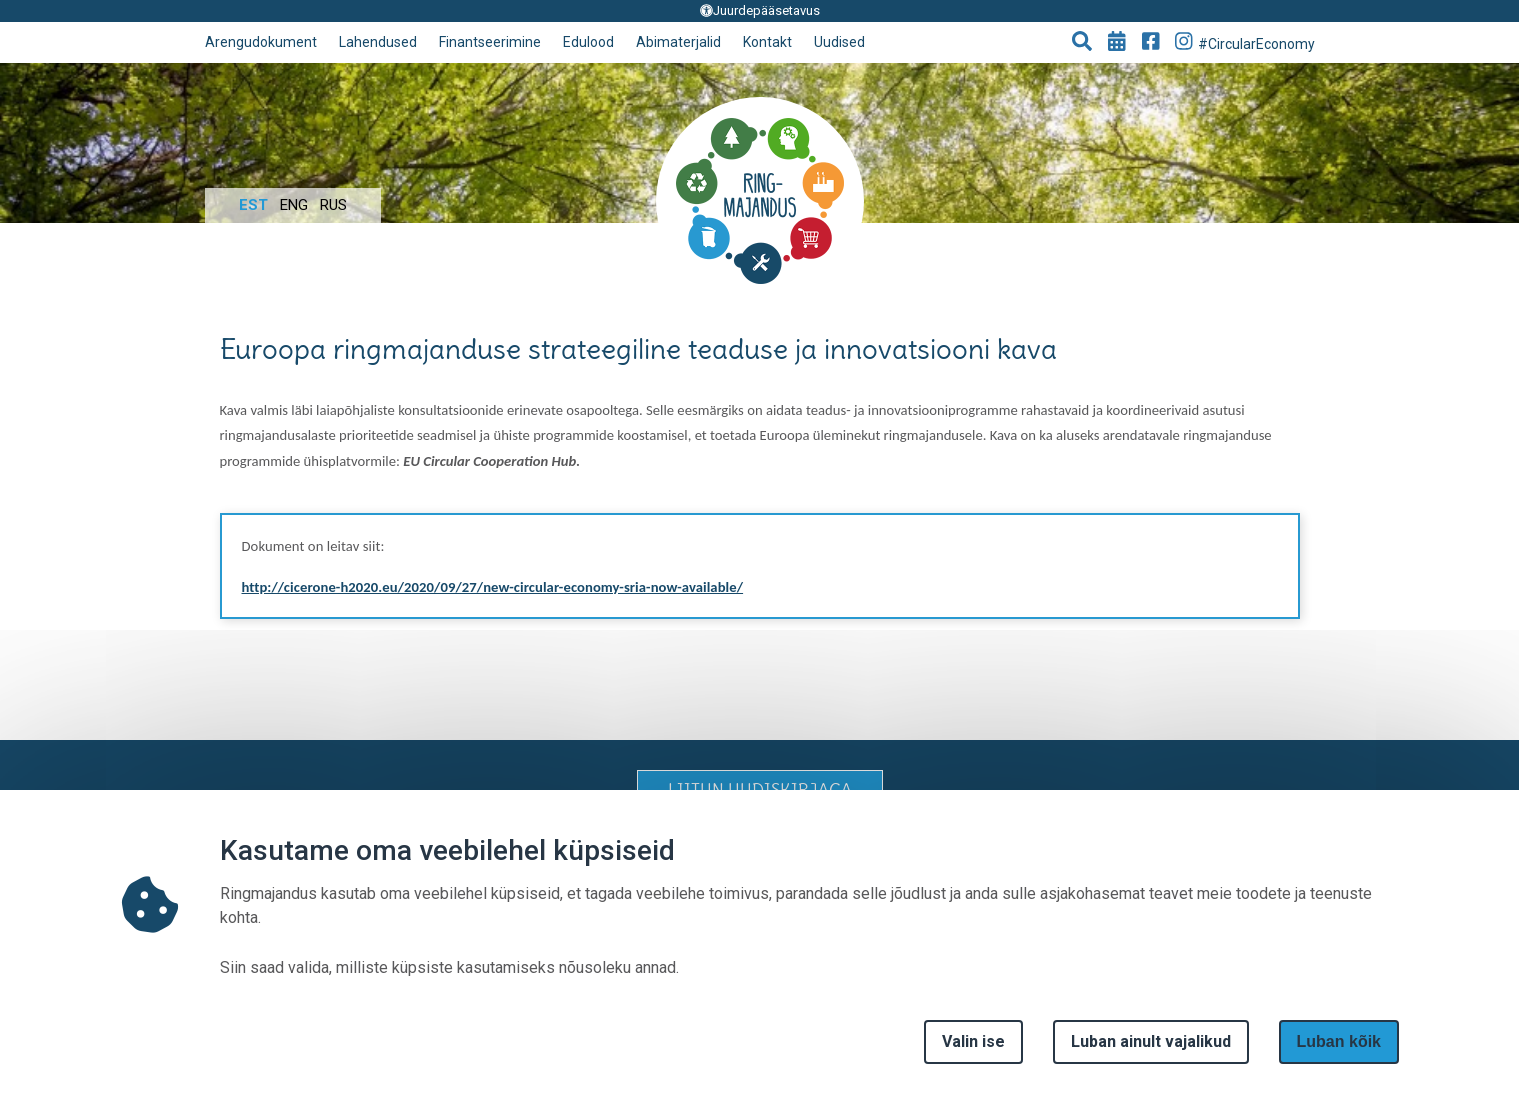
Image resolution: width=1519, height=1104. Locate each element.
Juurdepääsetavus (760, 10)
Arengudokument (261, 42)
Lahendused (378, 42)
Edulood (588, 42)
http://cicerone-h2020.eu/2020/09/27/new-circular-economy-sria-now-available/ (493, 587)
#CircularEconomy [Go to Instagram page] (1245, 41)
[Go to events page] (1117, 43)
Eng (294, 205)
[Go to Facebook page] (1151, 43)
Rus (333, 205)
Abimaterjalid (678, 42)
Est (253, 205)
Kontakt (767, 42)
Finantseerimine (490, 42)
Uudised (839, 42)
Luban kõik (1339, 1041)
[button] (1082, 43)
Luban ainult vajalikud (1151, 1041)
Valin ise (973, 1041)
